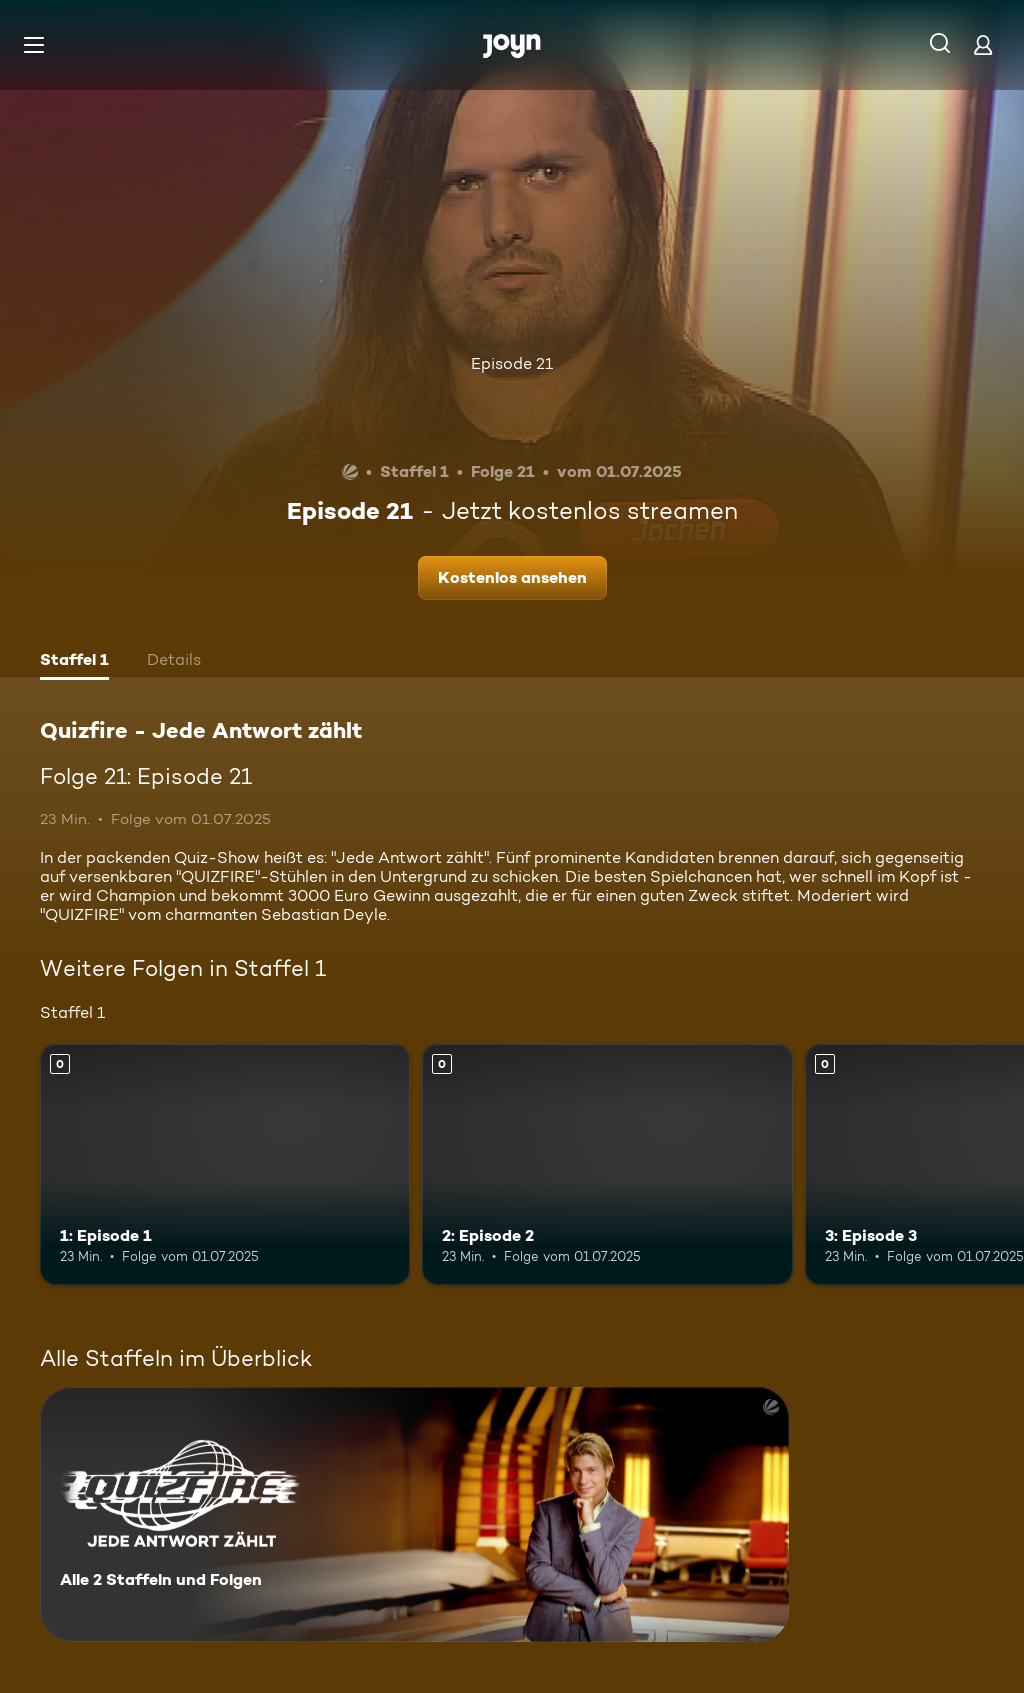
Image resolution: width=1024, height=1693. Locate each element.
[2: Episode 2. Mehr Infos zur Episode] (607, 1164)
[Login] (983, 44)
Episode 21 (512, 363)
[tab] (74, 662)
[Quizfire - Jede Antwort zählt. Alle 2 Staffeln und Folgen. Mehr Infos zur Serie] (414, 1514)
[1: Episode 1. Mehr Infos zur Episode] (225, 1164)
